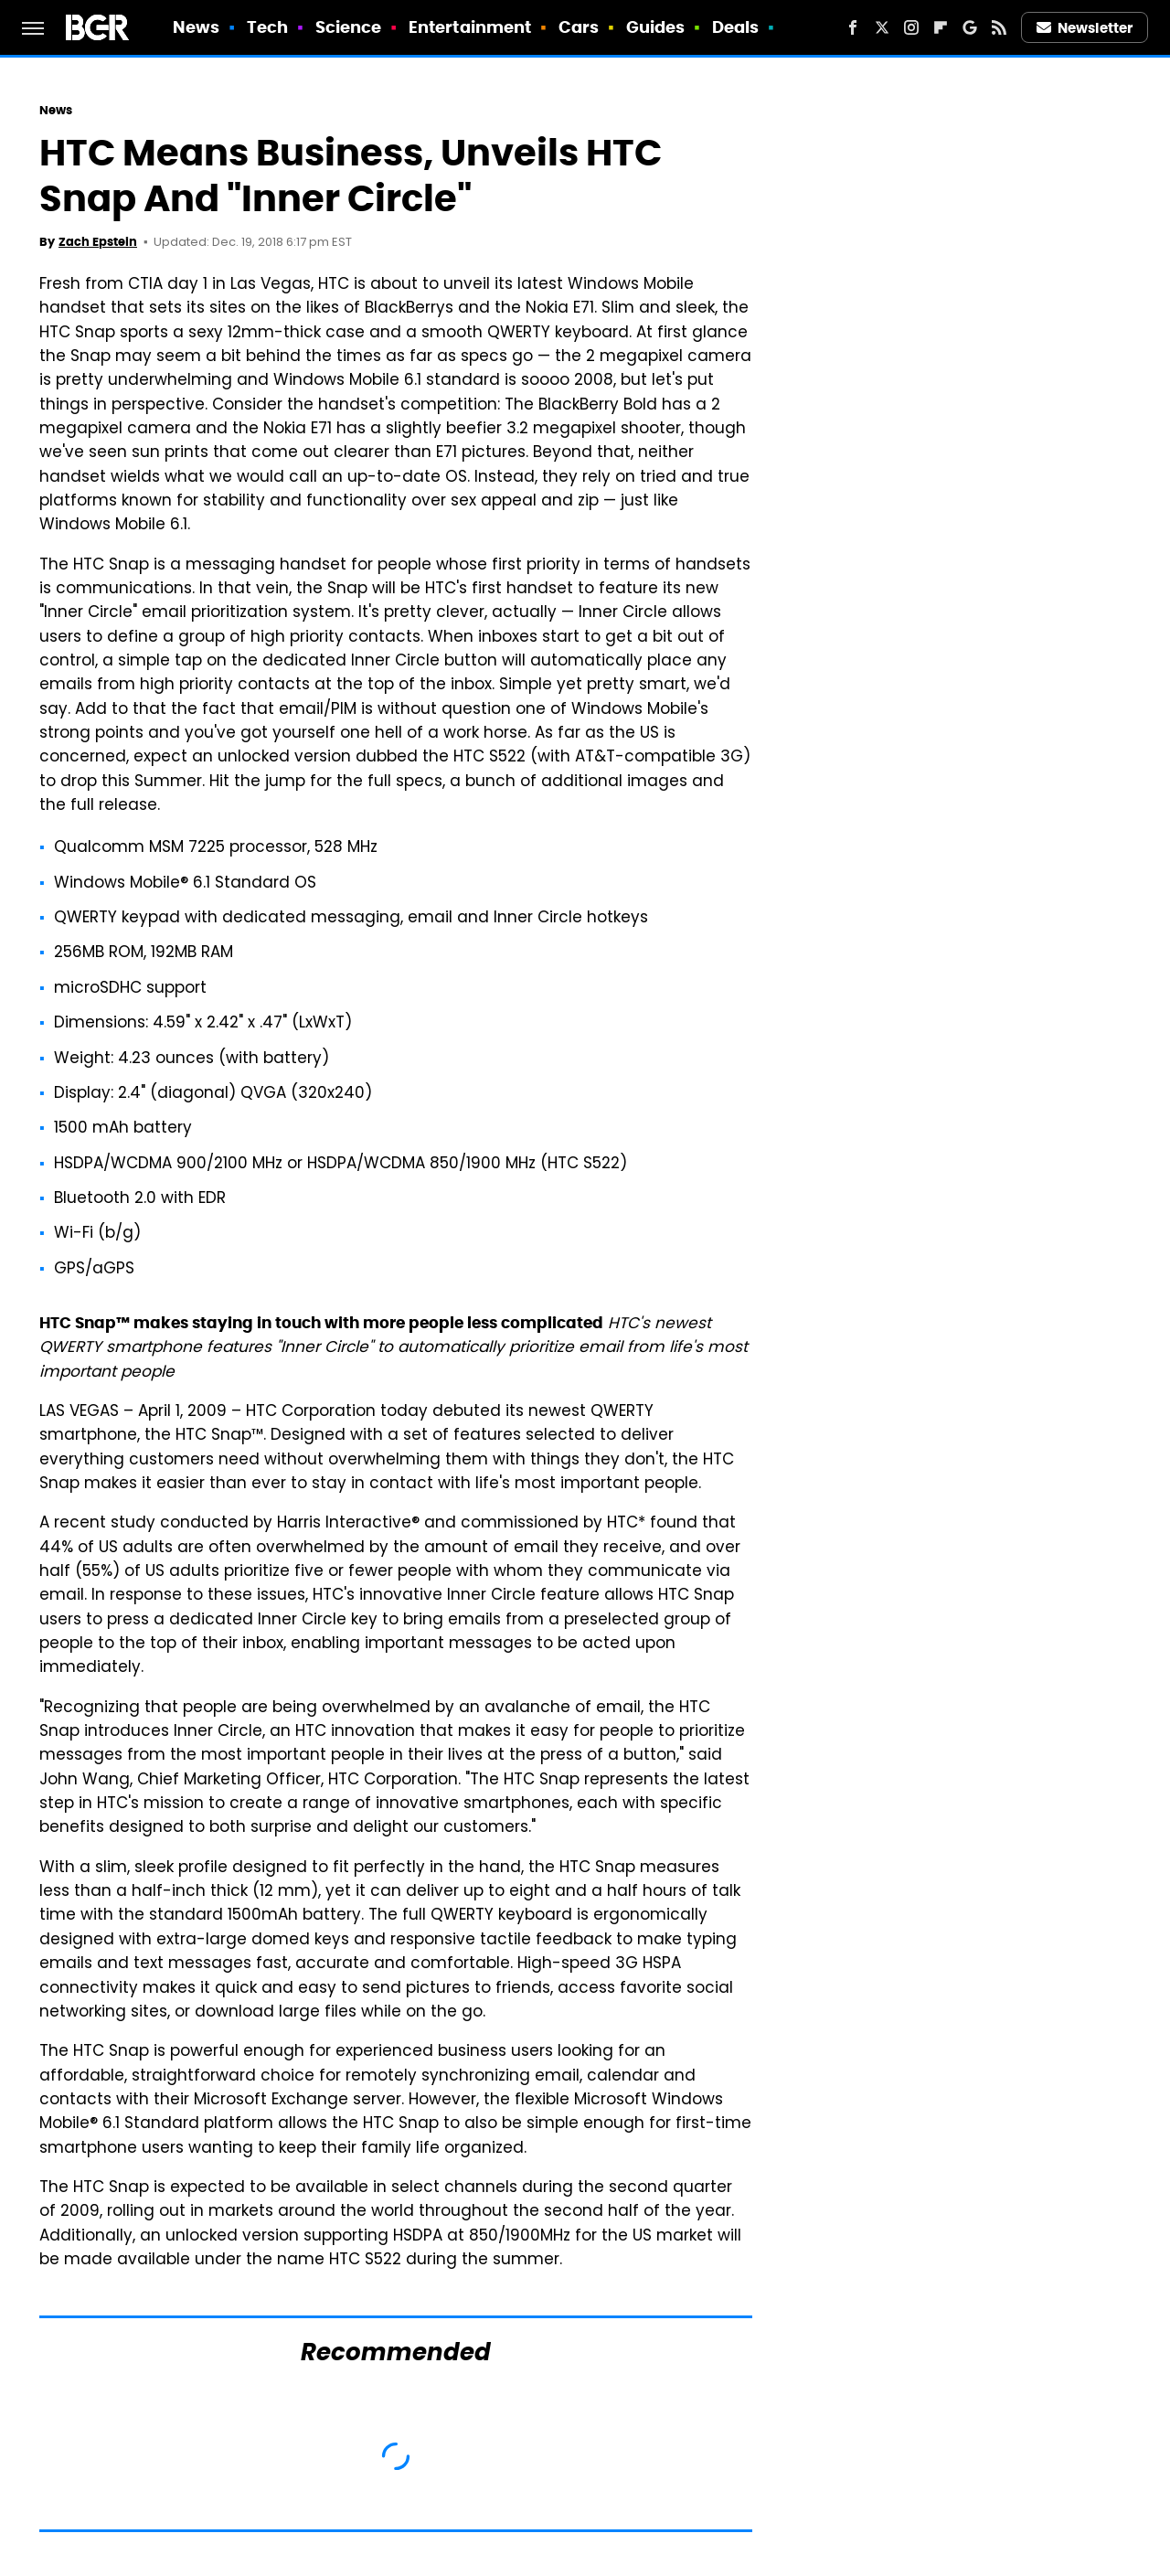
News (196, 26)
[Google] (970, 27)
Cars (578, 26)
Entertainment (470, 26)
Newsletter (1085, 28)
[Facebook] (853, 27)
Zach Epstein (97, 242)
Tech (267, 26)
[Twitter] (882, 27)
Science (348, 26)
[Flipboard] (940, 27)
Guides (656, 26)
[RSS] (999, 27)
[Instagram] (911, 27)
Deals (736, 26)
